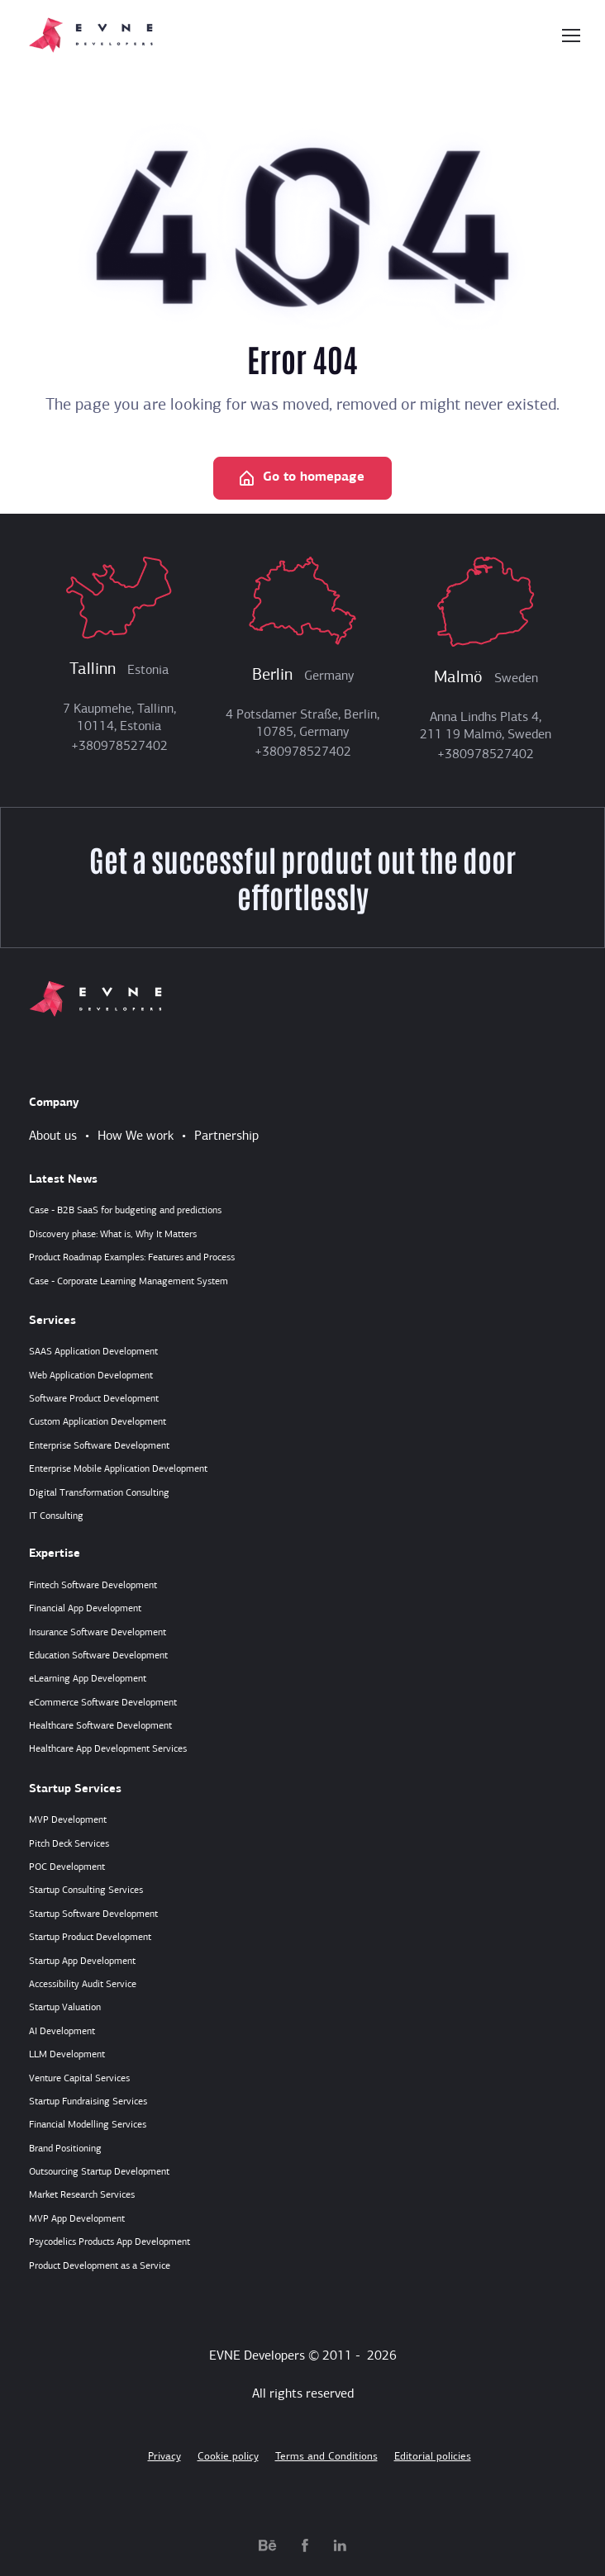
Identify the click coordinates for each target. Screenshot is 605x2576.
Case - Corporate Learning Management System (128, 1282)
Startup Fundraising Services (88, 2102)
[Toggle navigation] (570, 35)
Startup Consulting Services (86, 1890)
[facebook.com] (305, 2544)
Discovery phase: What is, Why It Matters (113, 1235)
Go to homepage (300, 478)
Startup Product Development (90, 1938)
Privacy (164, 2456)
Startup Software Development (93, 1914)
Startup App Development (82, 1961)
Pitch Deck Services (69, 1844)
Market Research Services (82, 2195)
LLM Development (67, 2055)
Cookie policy (228, 2456)
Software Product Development (94, 1399)
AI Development (62, 2032)
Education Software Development (98, 1656)
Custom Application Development (97, 1422)
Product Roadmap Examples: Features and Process (132, 1258)
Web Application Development (91, 1376)
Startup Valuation (65, 2008)
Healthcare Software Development (100, 1726)
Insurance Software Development (97, 1633)
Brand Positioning (65, 2149)
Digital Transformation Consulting (99, 1493)
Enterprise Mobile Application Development (118, 1469)
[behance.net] (268, 2544)
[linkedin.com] (339, 2544)
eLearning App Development (87, 1679)
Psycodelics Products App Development (109, 2242)
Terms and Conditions (326, 2456)
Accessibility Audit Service (82, 1985)
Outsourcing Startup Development (99, 2172)
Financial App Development (85, 1609)
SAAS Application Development (93, 1352)
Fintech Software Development (93, 1586)
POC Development (67, 1867)
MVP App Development (77, 2219)
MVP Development (68, 1820)
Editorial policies (432, 2456)
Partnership (226, 1136)
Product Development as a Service (99, 2266)
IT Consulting (56, 1516)
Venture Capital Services (79, 2079)
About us (53, 1136)
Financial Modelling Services (87, 2125)
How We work (136, 1136)
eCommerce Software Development (103, 1703)
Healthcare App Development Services (108, 1749)
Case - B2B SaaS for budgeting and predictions (125, 1211)
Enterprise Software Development (99, 1446)
